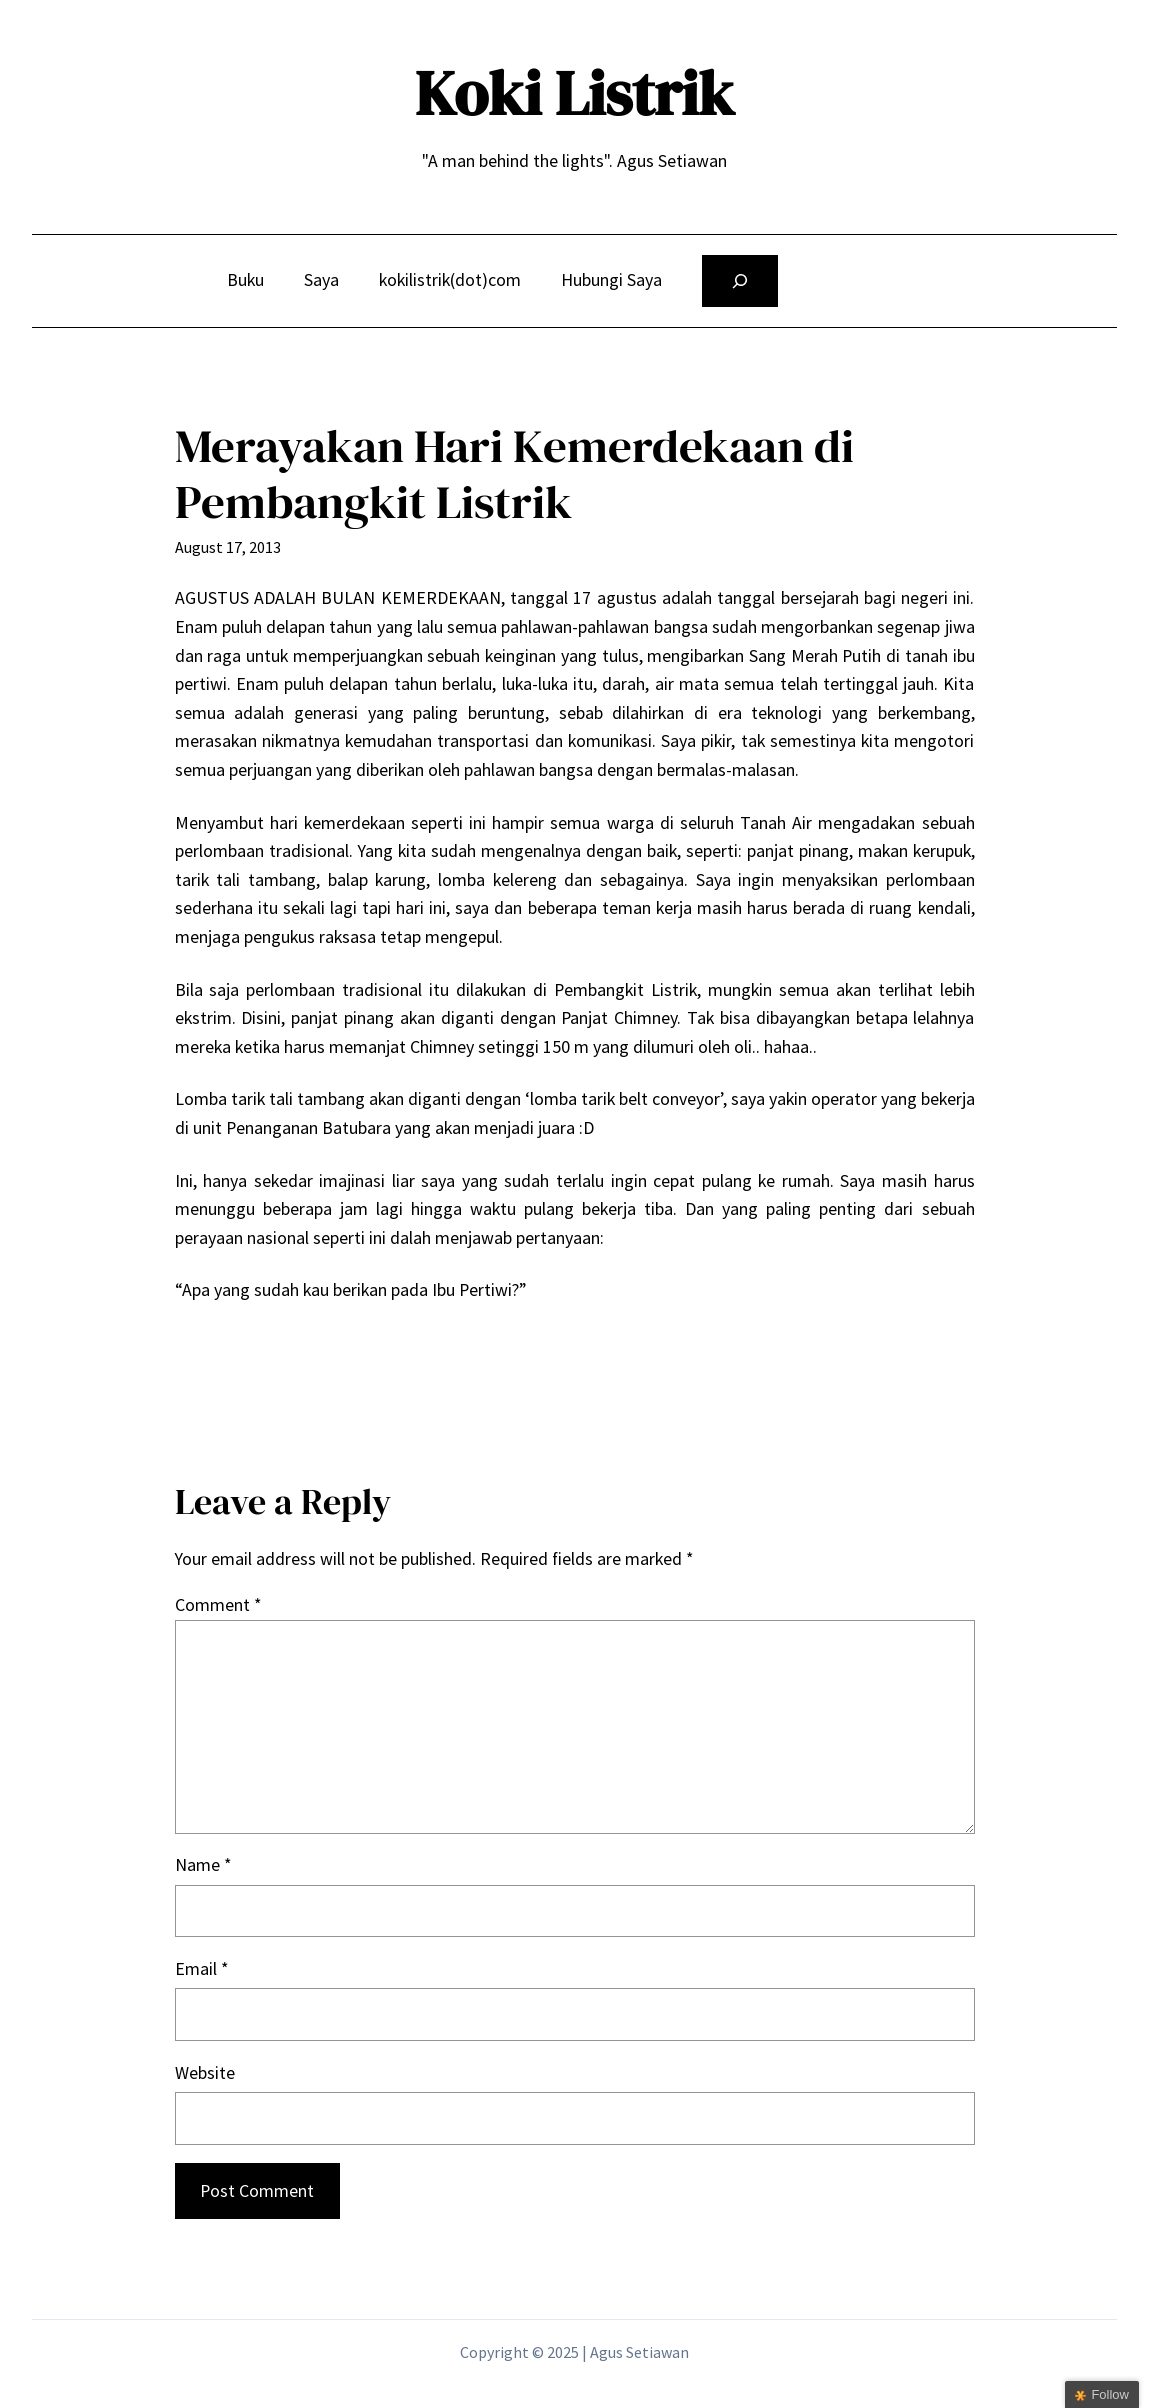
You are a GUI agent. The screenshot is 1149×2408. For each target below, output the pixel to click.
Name (203, 1864)
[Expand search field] (740, 281)
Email (201, 1968)
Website (205, 2072)
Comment (218, 1604)
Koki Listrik (574, 93)
